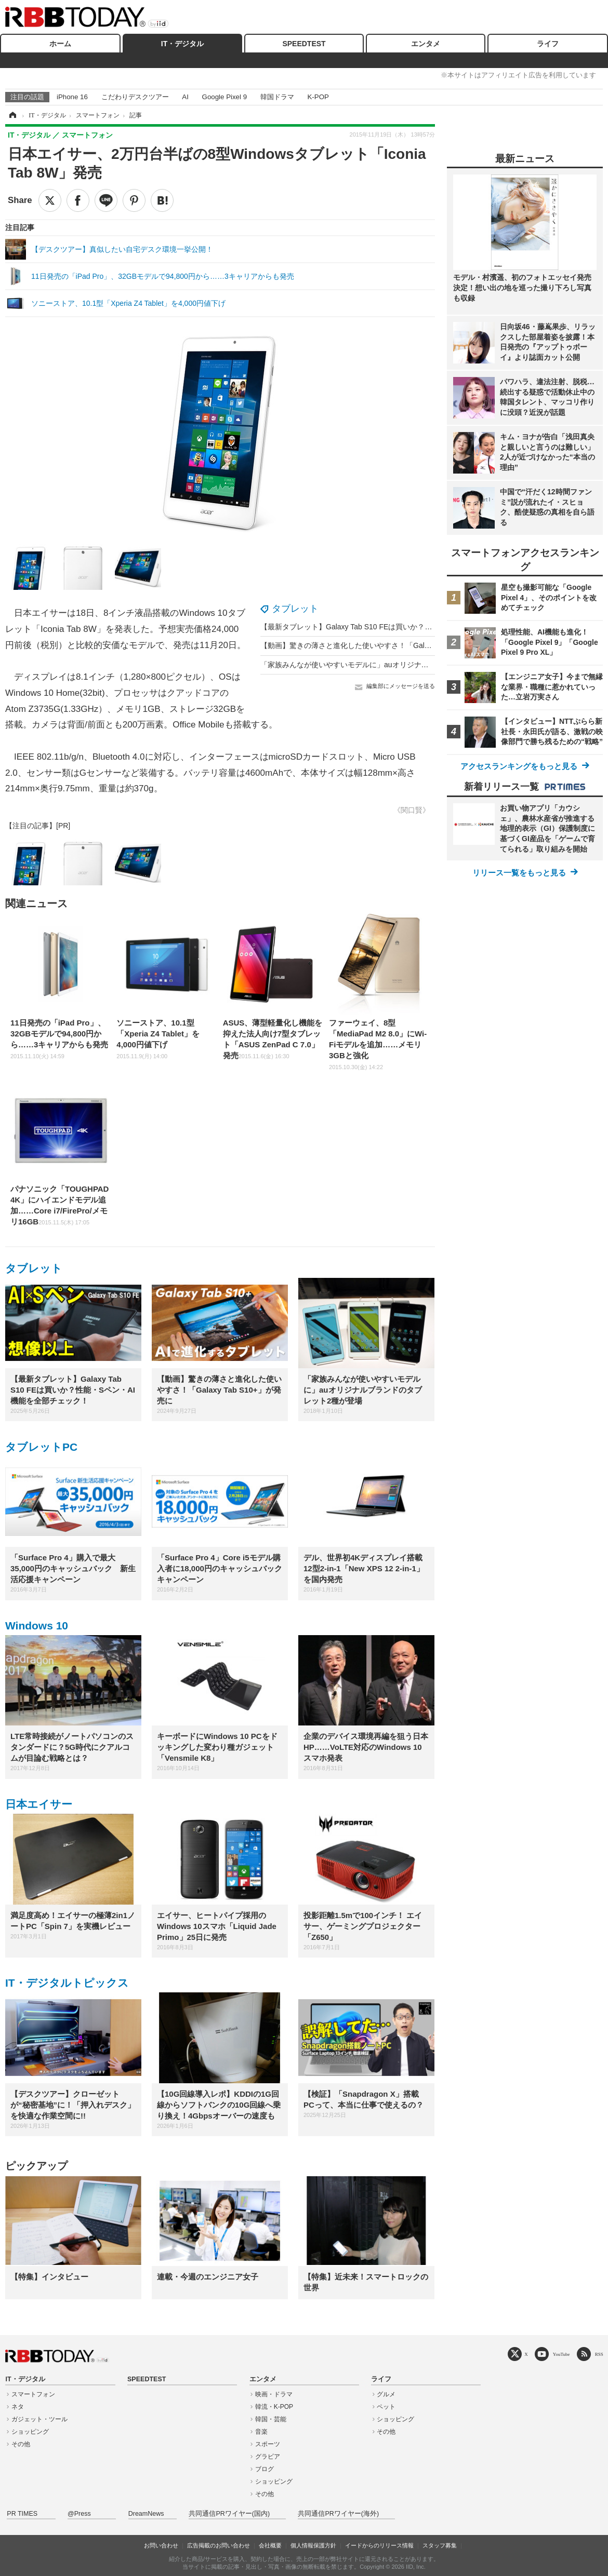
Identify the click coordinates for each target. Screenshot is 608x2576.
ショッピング (30, 2431)
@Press (79, 2513)
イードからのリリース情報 (379, 2545)
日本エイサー (38, 1804)
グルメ (386, 2394)
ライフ (548, 43)
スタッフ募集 (439, 2545)
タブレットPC (41, 1447)
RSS (599, 2354)
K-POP (317, 97)
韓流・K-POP (274, 2406)
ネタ (17, 2406)
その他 (20, 2444)
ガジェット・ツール (39, 2419)
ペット (386, 2406)
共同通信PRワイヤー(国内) (229, 2513)
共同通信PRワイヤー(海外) (338, 2513)
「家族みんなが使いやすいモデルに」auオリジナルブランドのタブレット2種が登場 (397, 664)
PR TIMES (22, 2513)
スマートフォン (33, 2394)
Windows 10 (36, 1625)
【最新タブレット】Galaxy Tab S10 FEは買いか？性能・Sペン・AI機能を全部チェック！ (406, 627)
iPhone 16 (72, 97)
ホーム (60, 43)
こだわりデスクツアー (135, 97)
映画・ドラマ (274, 2394)
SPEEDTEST (303, 43)
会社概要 (270, 2545)
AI (185, 97)
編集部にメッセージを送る (400, 686)
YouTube (561, 2354)
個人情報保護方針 (313, 2545)
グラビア (267, 2456)
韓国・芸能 (270, 2419)
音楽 (261, 2431)
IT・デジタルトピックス (67, 1983)
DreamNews (146, 2513)
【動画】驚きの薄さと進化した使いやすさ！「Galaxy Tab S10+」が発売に (382, 645)
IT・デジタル (182, 43)
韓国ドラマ (277, 97)
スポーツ (267, 2444)
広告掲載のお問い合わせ (218, 2545)
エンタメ (425, 43)
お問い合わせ (161, 2545)
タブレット (295, 608)
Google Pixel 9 (224, 97)
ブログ (264, 2469)
